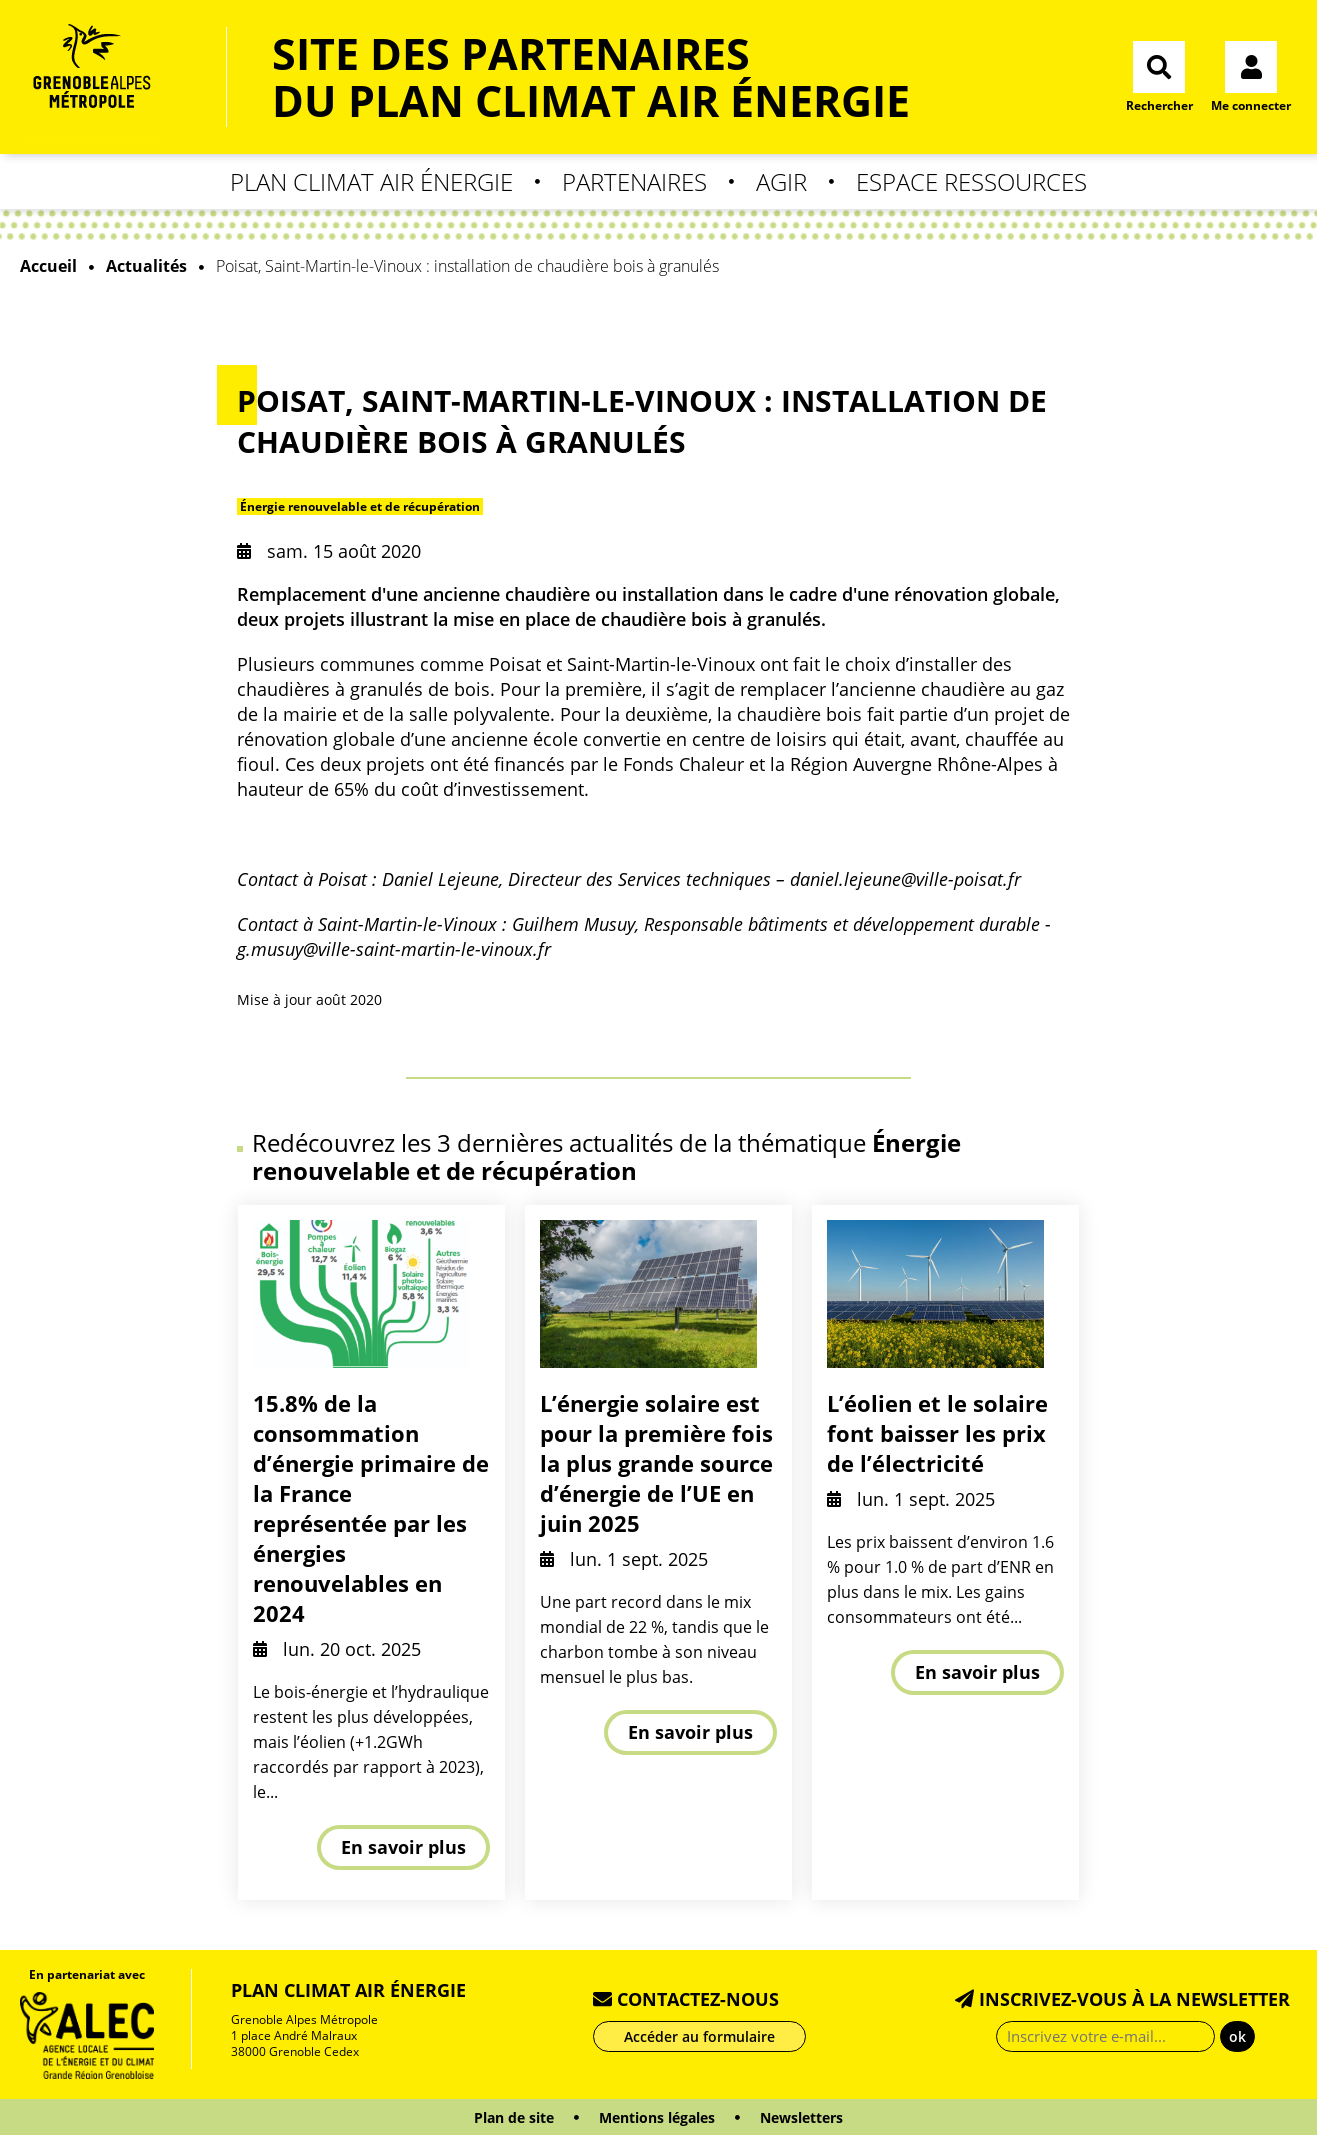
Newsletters (801, 2117)
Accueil (48, 266)
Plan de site (514, 2117)
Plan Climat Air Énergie (348, 1990)
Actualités (146, 266)
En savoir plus (403, 1847)
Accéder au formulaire (699, 2036)
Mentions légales (657, 2117)
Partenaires (634, 181)
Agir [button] (781, 181)
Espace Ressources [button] (971, 181)
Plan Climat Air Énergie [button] (371, 181)
